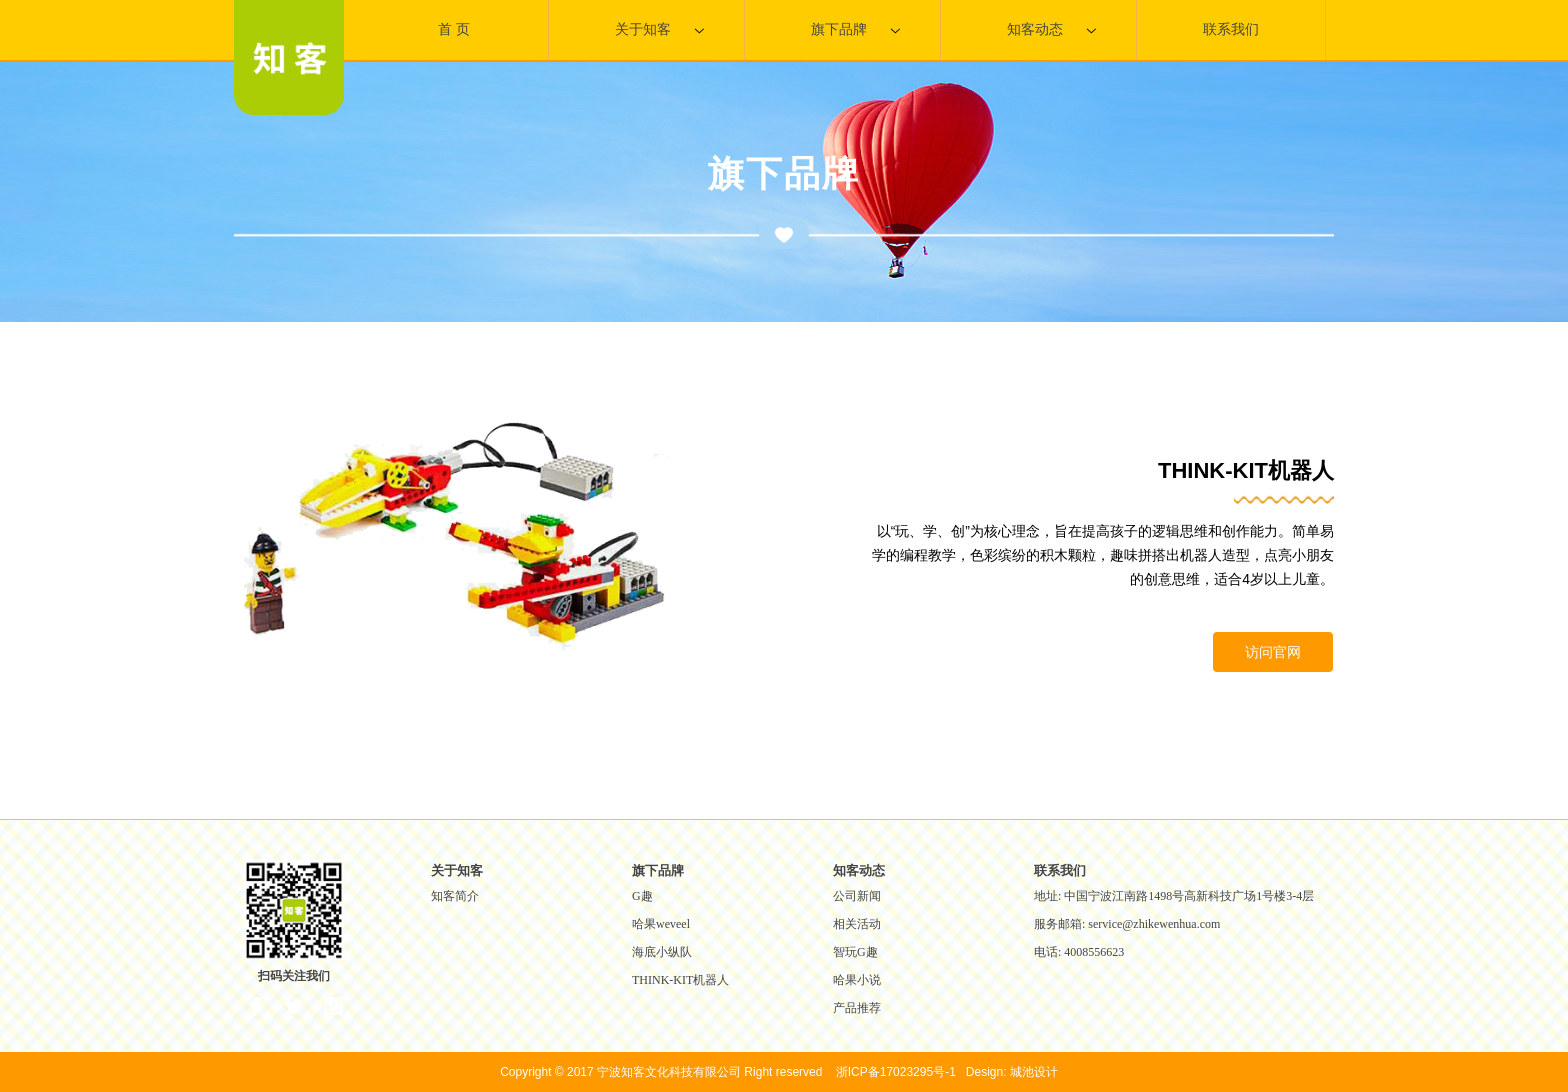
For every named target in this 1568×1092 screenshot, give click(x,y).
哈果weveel (661, 924)
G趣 (642, 896)
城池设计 (1034, 1072)
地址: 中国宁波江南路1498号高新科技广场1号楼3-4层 (1174, 896)
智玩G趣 (855, 952)
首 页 (454, 29)
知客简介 (455, 896)
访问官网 (1273, 652)
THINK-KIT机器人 (680, 980)
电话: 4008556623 (1079, 952)
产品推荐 (857, 1008)
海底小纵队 (662, 952)
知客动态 (1051, 30)
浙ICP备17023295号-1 (896, 1072)
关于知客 (659, 30)
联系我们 (1231, 29)
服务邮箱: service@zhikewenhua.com (1127, 924)
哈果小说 (857, 980)
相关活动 (857, 924)
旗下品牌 (855, 30)
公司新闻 (857, 896)
